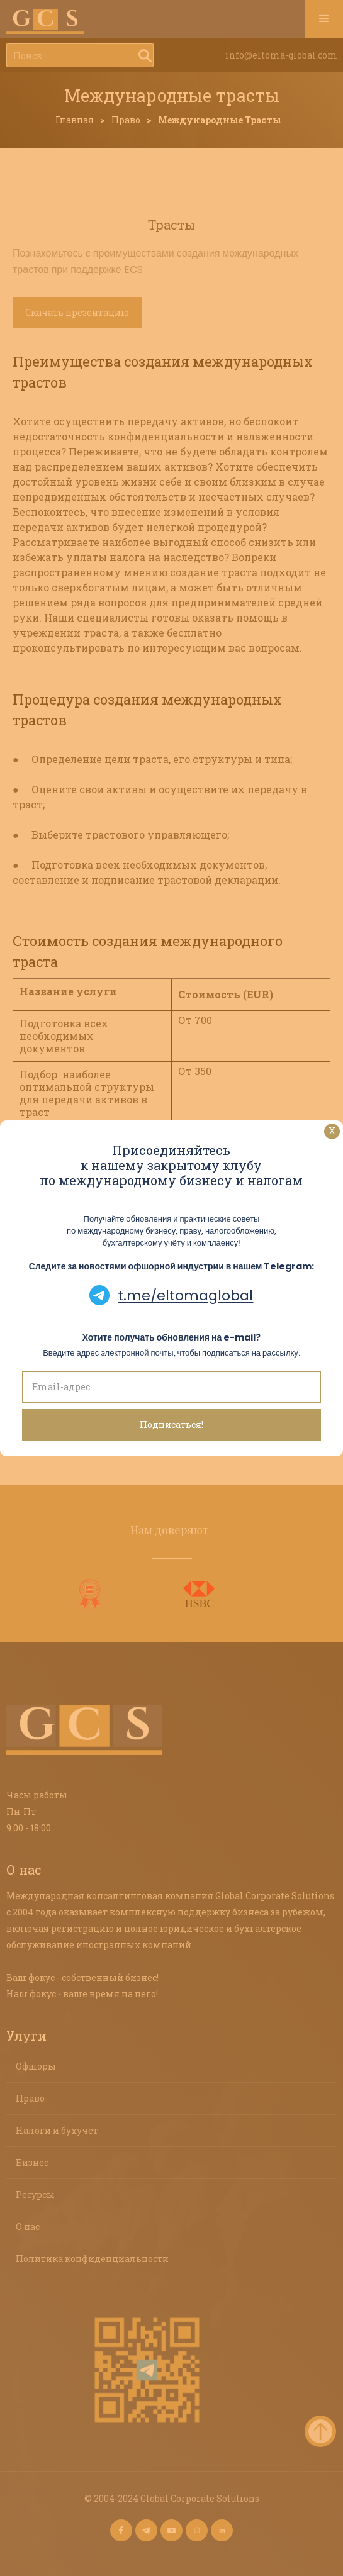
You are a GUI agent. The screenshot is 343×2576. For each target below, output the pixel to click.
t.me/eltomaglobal (185, 1295)
